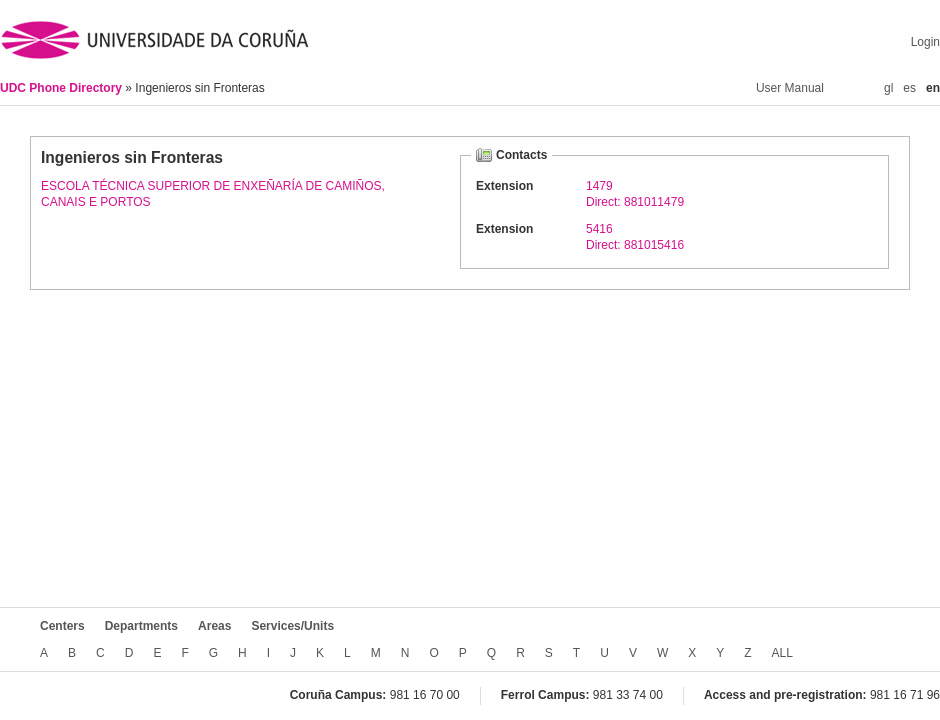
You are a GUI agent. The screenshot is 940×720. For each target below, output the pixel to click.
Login (925, 42)
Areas (214, 626)
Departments (141, 626)
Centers (62, 626)
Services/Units (292, 626)
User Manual (790, 88)
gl (888, 88)
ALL (782, 653)
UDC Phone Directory (62, 88)
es (909, 88)
